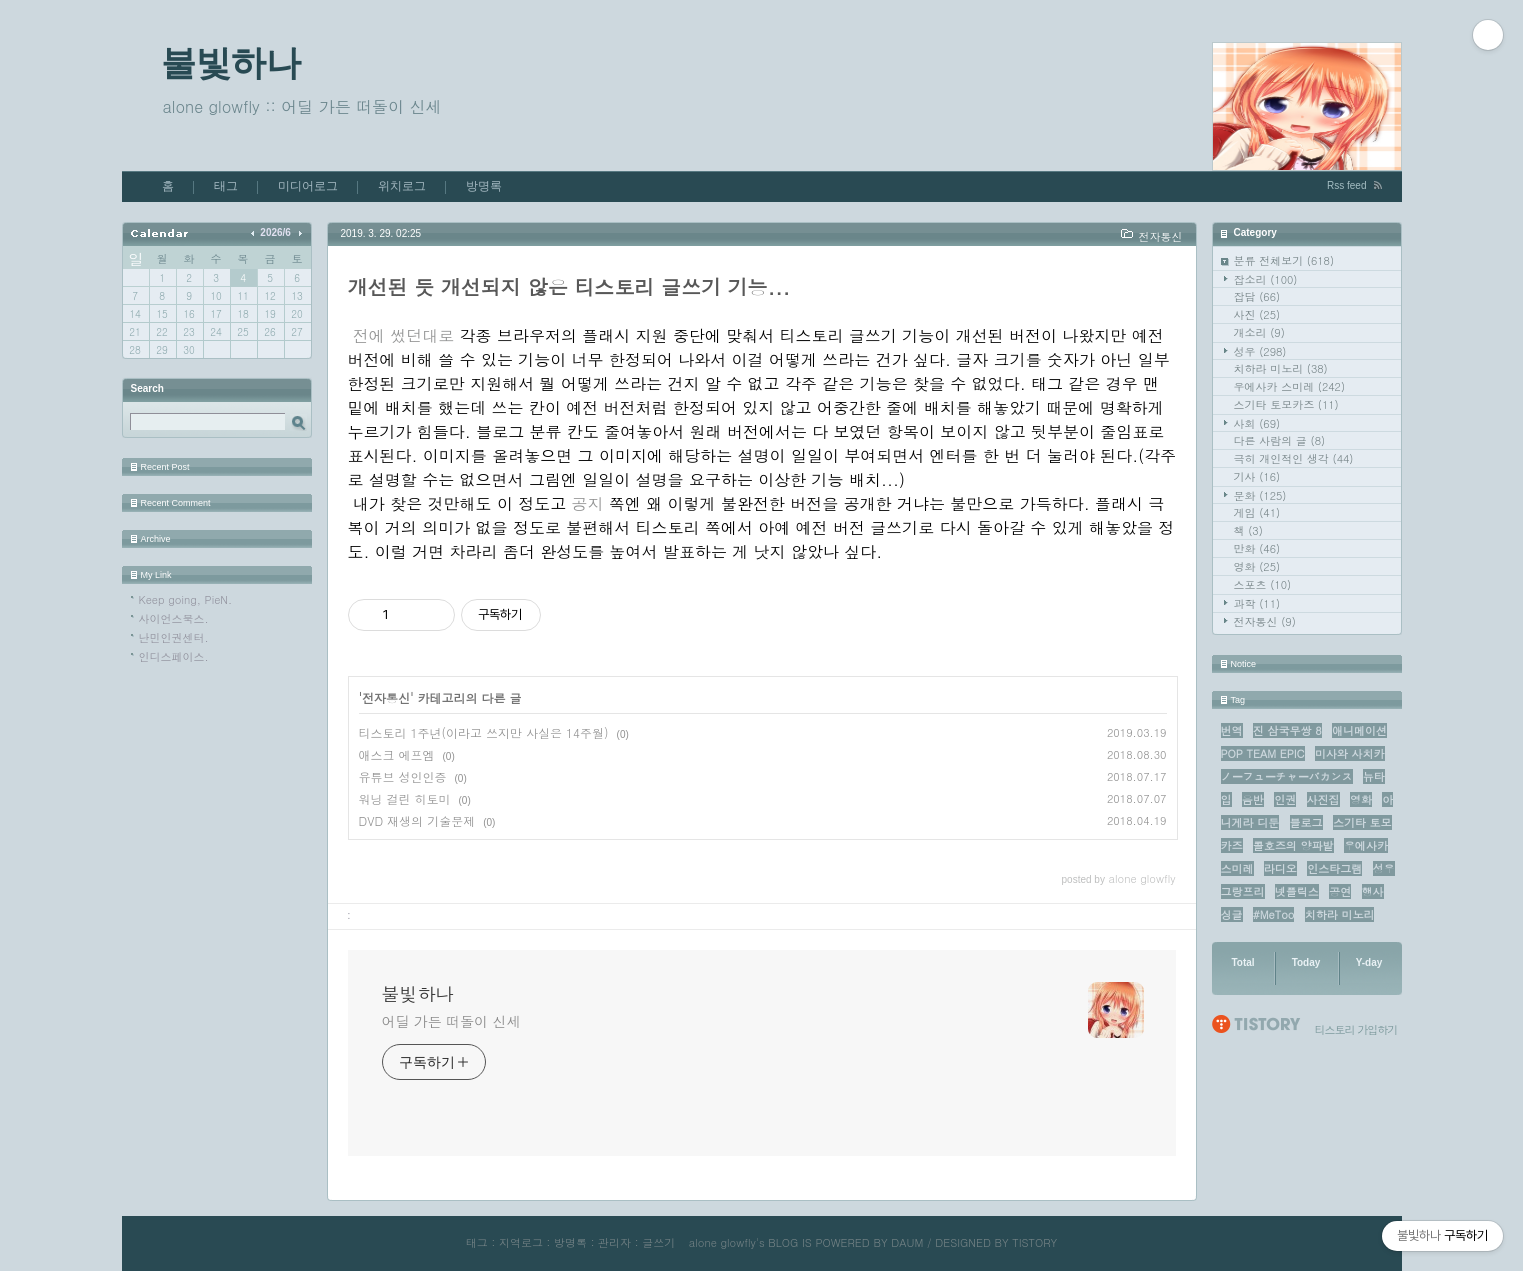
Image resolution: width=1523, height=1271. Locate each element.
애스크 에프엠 (397, 754)
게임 (1257, 512)
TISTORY (1034, 1242)
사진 (1257, 314)
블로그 (1306, 822)
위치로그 (402, 186)
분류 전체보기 (1284, 260)
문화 (1260, 495)
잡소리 (1266, 279)
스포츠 (1263, 584)
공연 (1340, 891)
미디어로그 (308, 186)
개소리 (1259, 332)
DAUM (907, 1242)
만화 (1257, 548)
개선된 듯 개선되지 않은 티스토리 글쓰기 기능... (569, 286)
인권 (1285, 799)
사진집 (1323, 799)
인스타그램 (1334, 868)
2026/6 (275, 232)
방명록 (484, 186)
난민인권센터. (174, 637)
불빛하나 (231, 62)
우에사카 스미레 (1290, 386)
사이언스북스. (174, 618)
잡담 (1257, 296)
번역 (1232, 730)
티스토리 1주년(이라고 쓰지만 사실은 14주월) (484, 732)
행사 (1373, 891)
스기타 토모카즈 (1286, 404)
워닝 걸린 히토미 (405, 798)
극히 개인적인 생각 (1294, 458)
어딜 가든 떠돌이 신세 (451, 1021)
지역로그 (521, 1242)
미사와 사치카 (1350, 753)
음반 (1253, 799)
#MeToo (1274, 914)
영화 (1257, 566)
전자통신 (1265, 621)
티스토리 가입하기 (1356, 1029)
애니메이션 (1359, 730)
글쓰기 (658, 1242)
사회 (1257, 423)
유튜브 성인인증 (403, 776)
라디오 (1280, 868)
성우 (1260, 351)
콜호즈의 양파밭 (1293, 845)
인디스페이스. (174, 656)
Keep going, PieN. (186, 599)
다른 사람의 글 (1280, 440)
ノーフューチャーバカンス (1287, 776)
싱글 (1232, 914)
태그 (226, 186)
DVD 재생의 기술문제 (417, 820)
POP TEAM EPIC (1263, 753)
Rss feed (1346, 185)
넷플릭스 (1297, 891)
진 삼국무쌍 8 (1287, 730)
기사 (1257, 476)
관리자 (614, 1242)
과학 (1257, 603)
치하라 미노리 (1281, 368)
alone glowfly (722, 1242)
